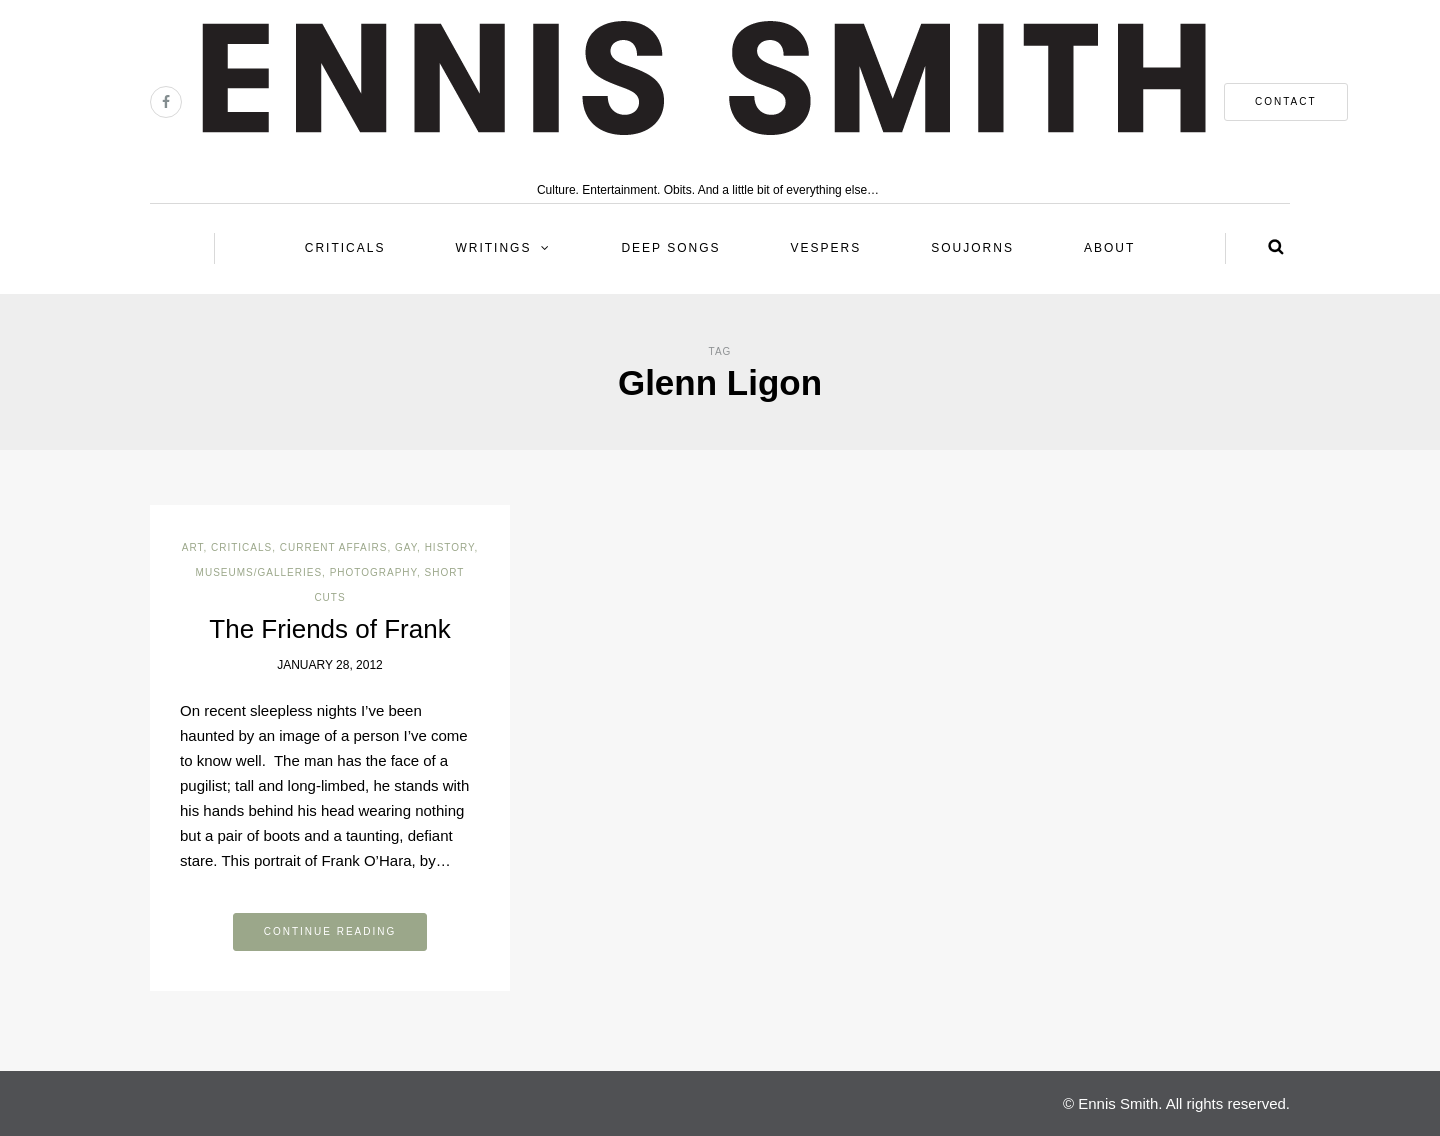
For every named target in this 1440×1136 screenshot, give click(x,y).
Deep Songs (670, 248)
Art (193, 547)
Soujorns (972, 248)
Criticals (345, 248)
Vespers (826, 248)
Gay (406, 547)
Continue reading (330, 931)
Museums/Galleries (259, 572)
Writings (493, 248)
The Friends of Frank (329, 629)
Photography (373, 572)
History (450, 547)
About (1109, 248)
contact (1286, 101)
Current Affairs (334, 547)
